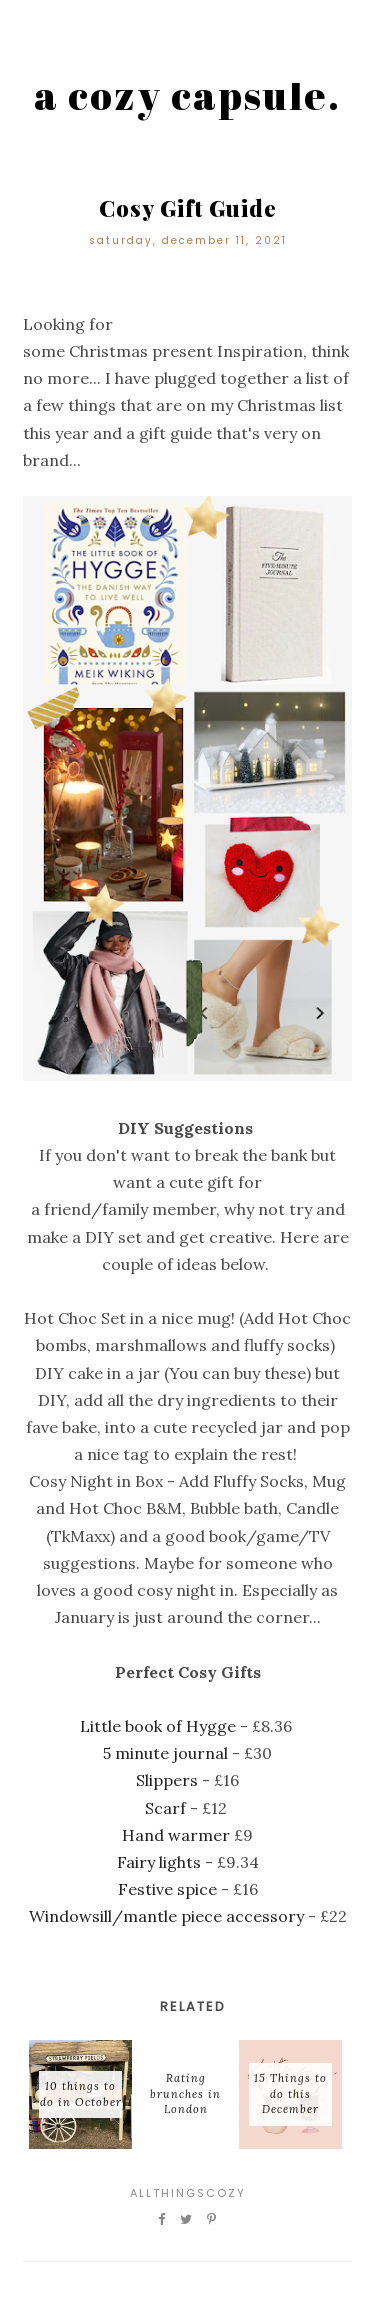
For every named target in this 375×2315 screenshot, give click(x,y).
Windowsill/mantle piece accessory (166, 1916)
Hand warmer (176, 1835)
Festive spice (167, 1889)
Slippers (167, 1780)
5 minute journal (165, 1753)
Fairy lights (159, 1862)
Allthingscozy (188, 2193)
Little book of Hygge (158, 1726)
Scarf (165, 1808)
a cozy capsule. (187, 95)
